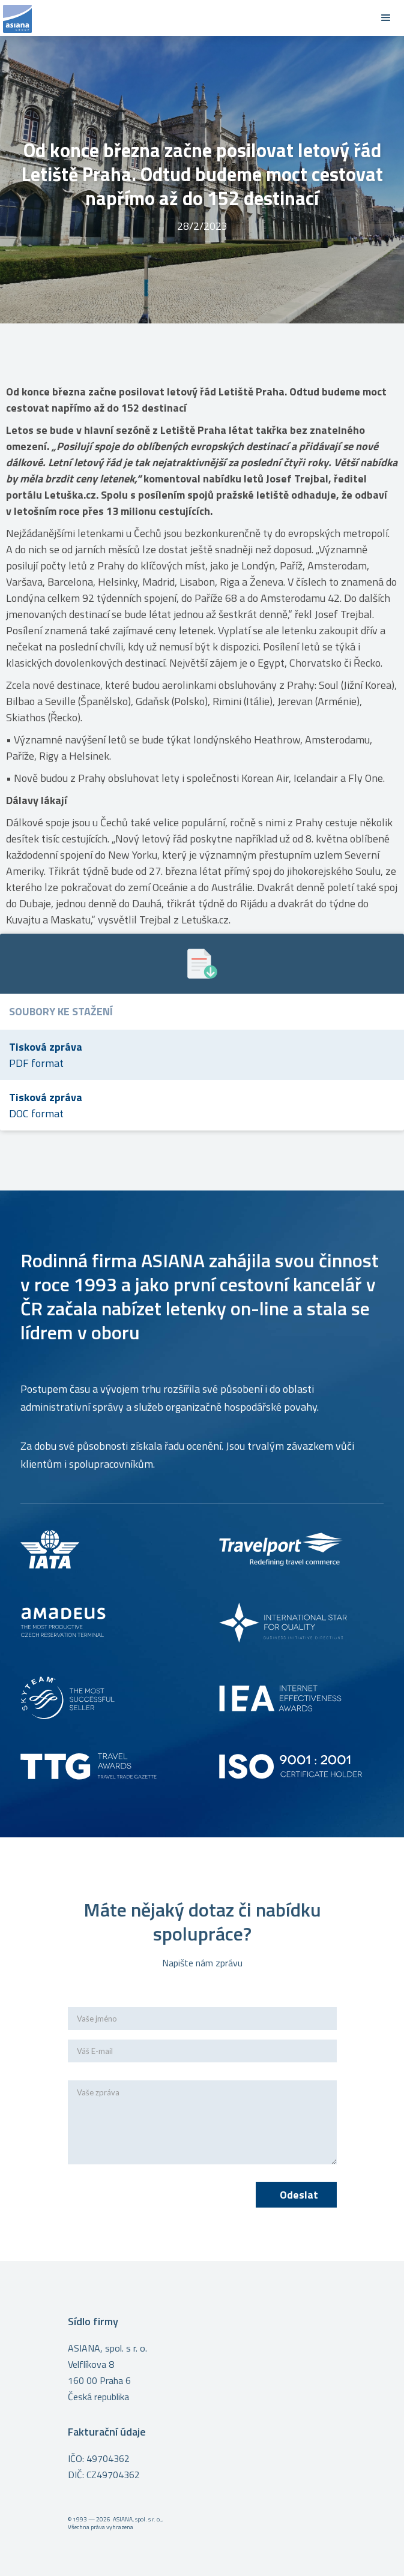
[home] (184, 18)
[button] (386, 18)
